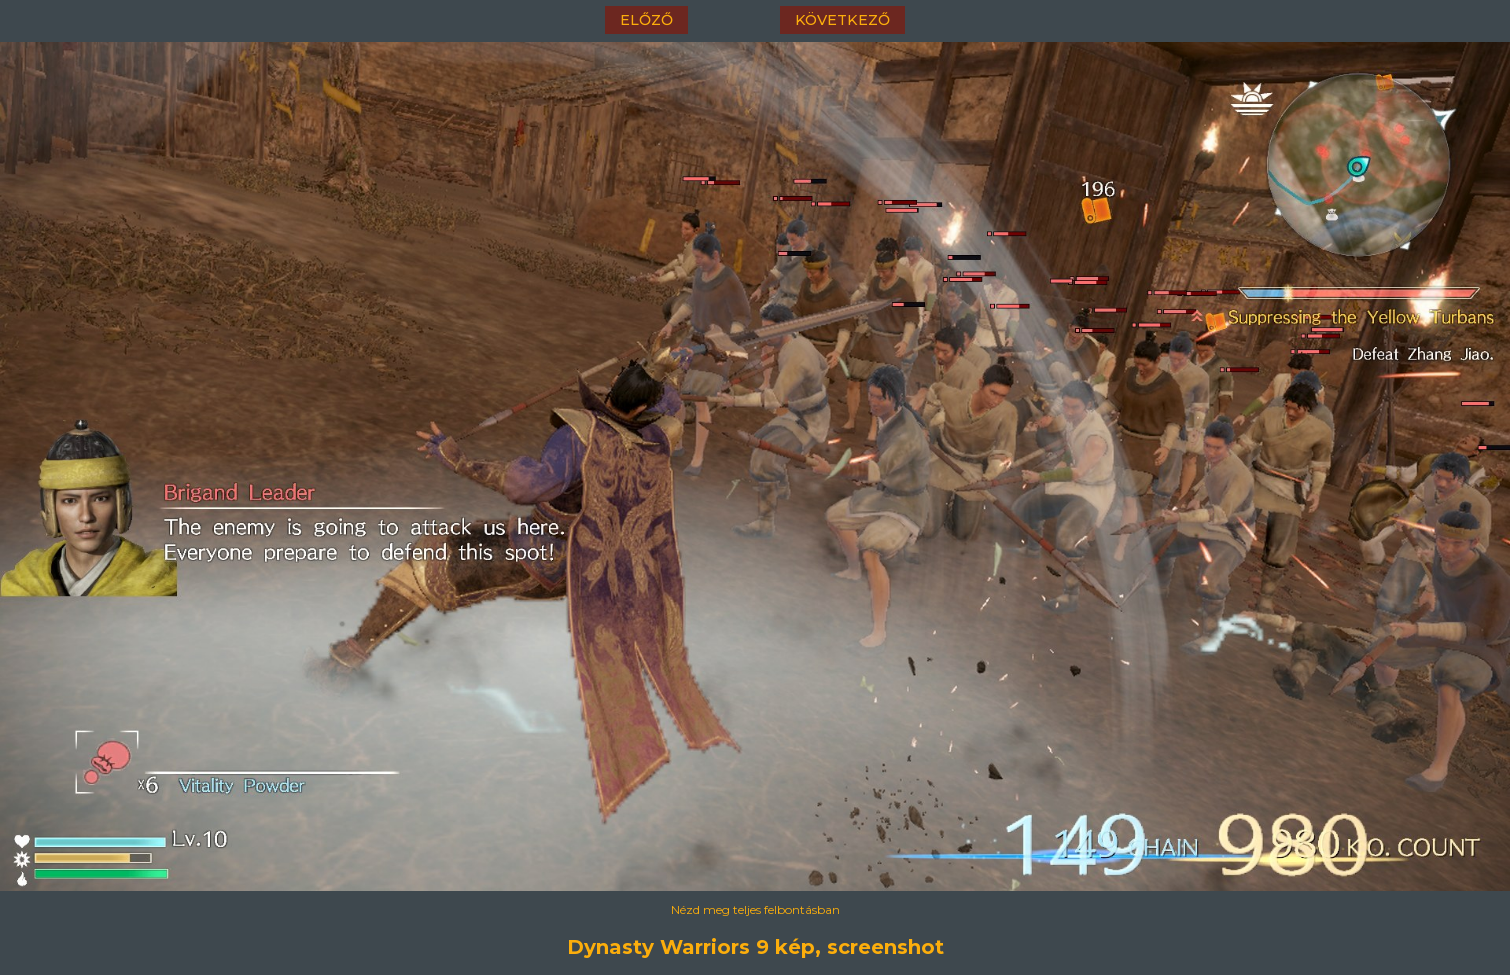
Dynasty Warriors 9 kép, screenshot (755, 947)
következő (842, 20)
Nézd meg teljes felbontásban (755, 909)
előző (646, 20)
